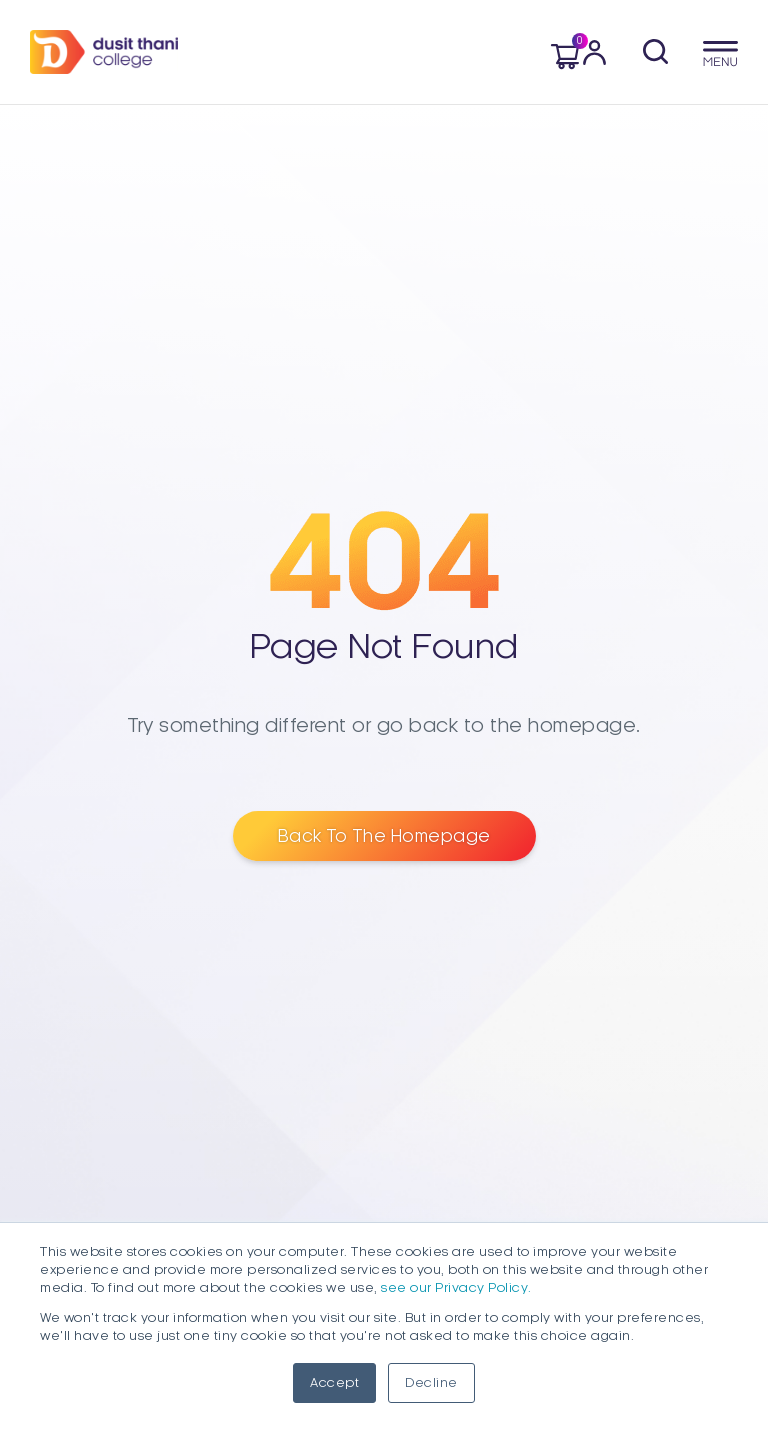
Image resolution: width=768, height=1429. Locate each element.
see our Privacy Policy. (456, 1288)
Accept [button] (334, 1383)
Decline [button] (431, 1383)
